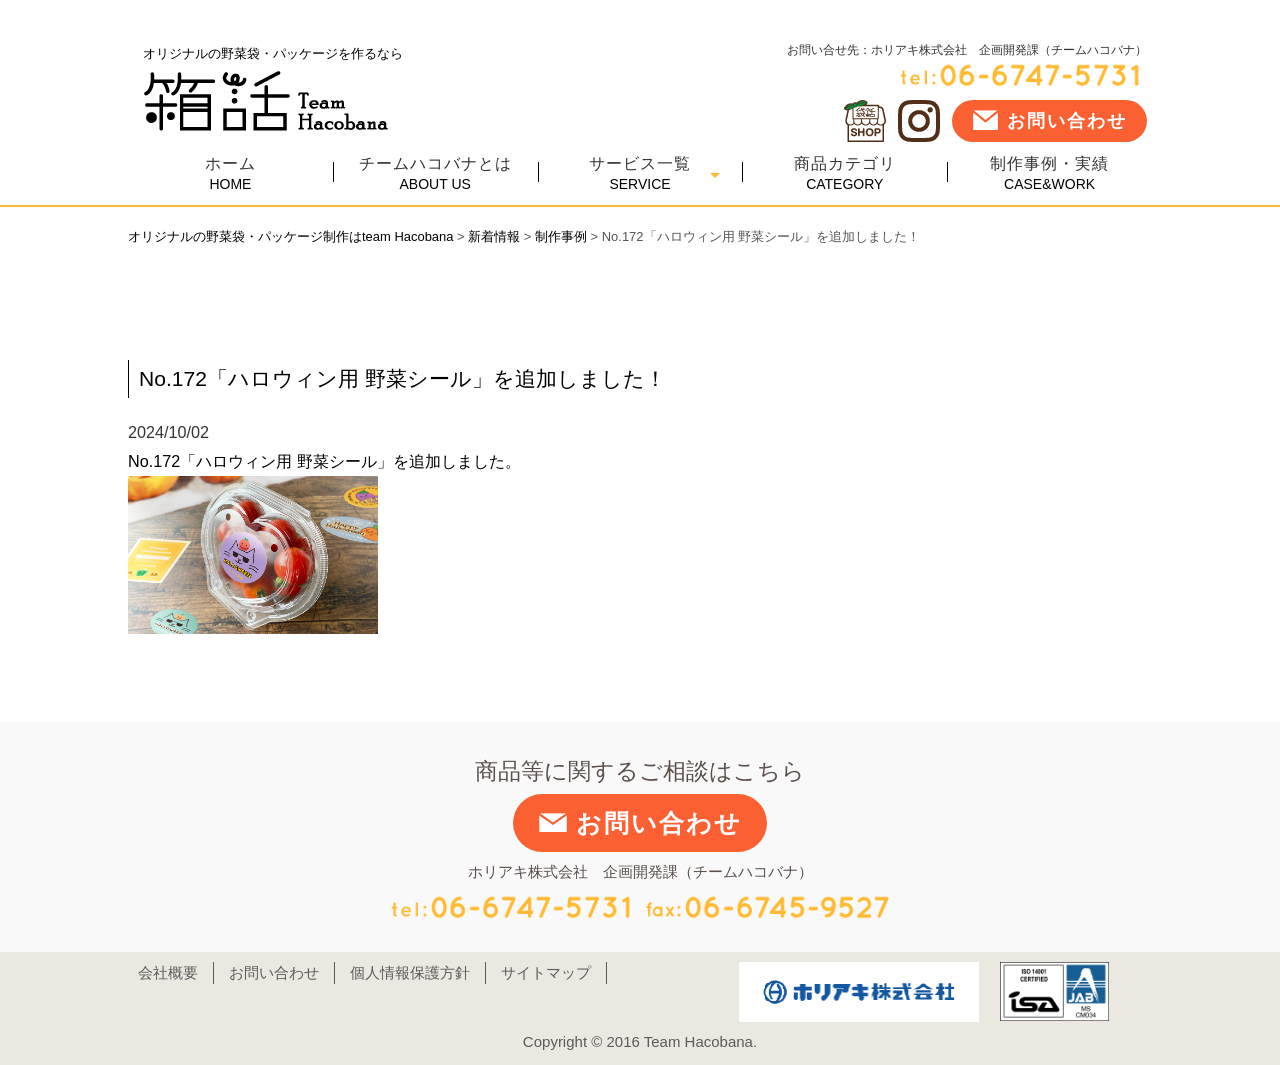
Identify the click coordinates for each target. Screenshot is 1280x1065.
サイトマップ (546, 972)
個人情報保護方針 (410, 972)
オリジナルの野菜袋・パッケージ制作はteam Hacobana (290, 236)
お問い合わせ (1049, 120)
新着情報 (494, 236)
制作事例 (561, 236)
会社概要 (168, 972)
